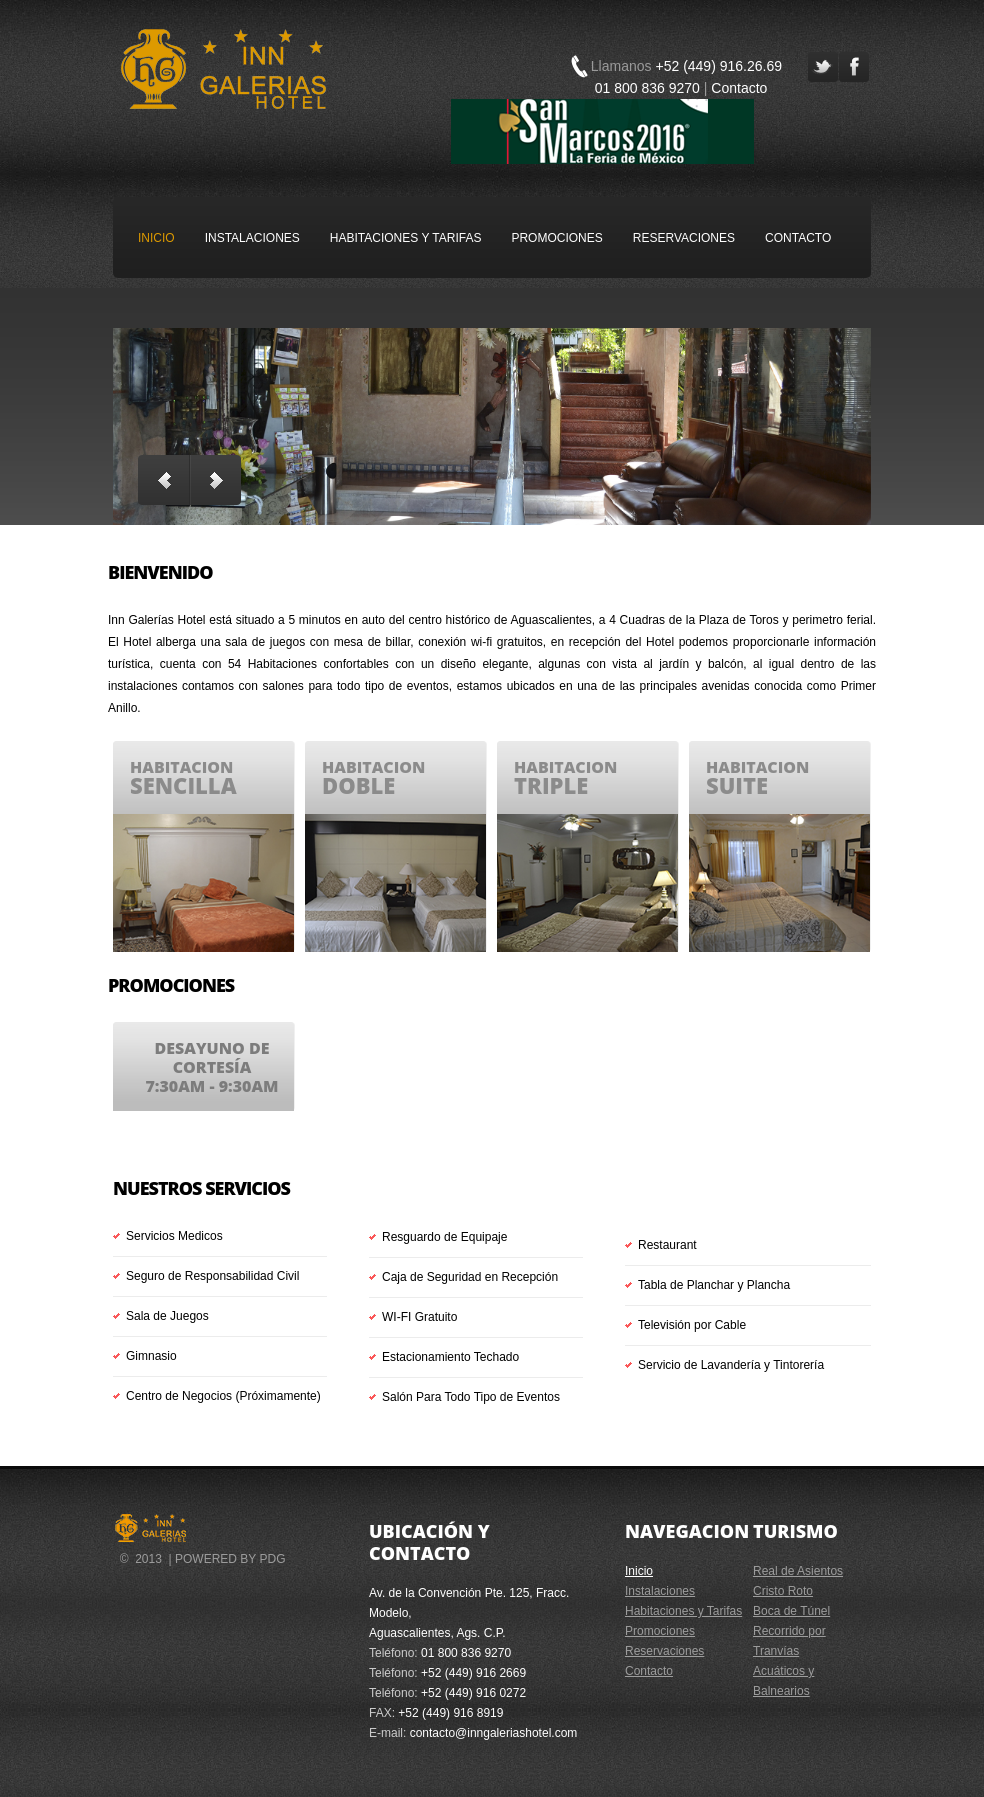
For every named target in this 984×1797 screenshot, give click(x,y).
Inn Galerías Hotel (223, 69)
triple (551, 785)
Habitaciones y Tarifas (406, 238)
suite (737, 785)
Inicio (156, 238)
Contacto (739, 88)
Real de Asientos (798, 1571)
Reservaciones (684, 238)
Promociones (556, 238)
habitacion (181, 767)
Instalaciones (252, 238)
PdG (272, 1559)
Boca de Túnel (791, 1611)
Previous (164, 480)
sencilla (183, 785)
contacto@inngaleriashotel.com (494, 1733)
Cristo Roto (783, 1591)
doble (358, 785)
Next (216, 480)
